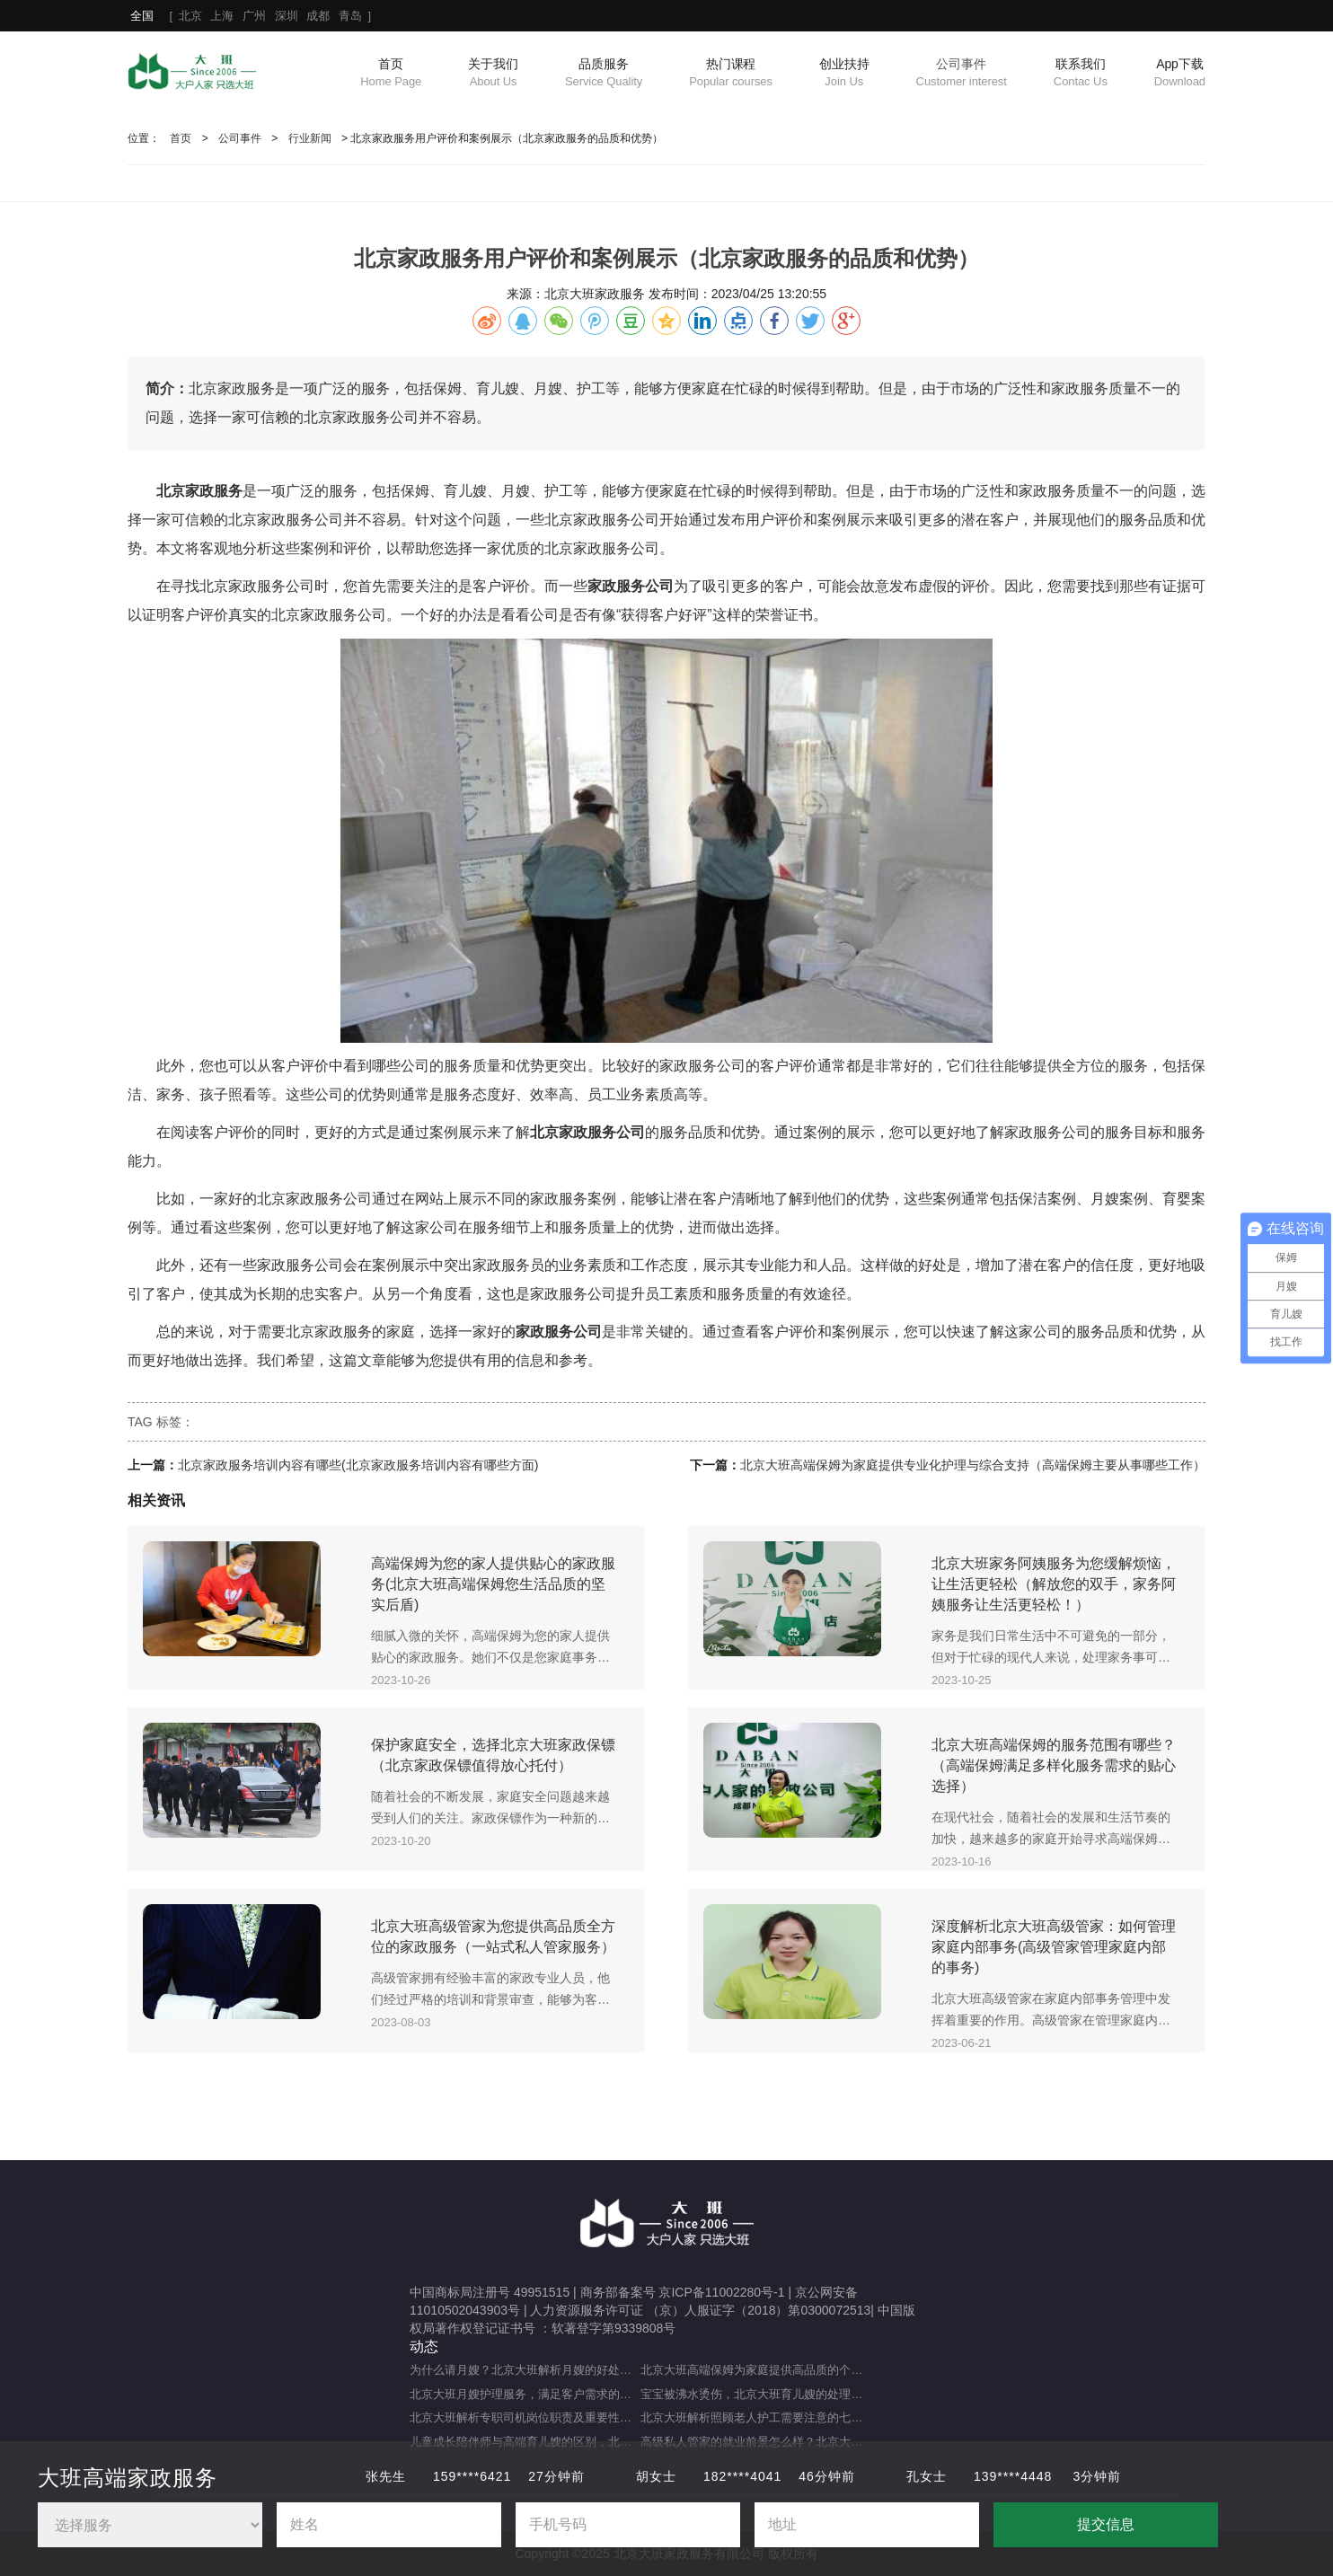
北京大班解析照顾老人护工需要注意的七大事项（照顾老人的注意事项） (755, 2417)
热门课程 (730, 74)
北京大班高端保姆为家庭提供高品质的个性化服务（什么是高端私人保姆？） (755, 2370)
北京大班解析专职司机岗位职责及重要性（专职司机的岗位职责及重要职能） (525, 2417)
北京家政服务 (271, 519)
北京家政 (185, 490)
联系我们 (1081, 74)
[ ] (250, 15)
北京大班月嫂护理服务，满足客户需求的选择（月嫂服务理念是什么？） (525, 2394)
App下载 (1179, 74)
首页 (390, 74)
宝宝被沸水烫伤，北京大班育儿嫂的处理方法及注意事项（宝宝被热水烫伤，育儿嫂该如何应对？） (755, 2394)
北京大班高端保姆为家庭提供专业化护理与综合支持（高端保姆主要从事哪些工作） (972, 1465)
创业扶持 (844, 74)
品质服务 (603, 74)
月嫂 (515, 490)
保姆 (415, 490)
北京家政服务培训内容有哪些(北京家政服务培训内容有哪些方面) (358, 1465)
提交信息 (1105, 2524)
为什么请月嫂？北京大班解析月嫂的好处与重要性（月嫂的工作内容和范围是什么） (525, 2370)
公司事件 (961, 74)
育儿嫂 (465, 490)
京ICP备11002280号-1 (721, 2292)
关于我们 (493, 74)
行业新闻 (309, 138)
